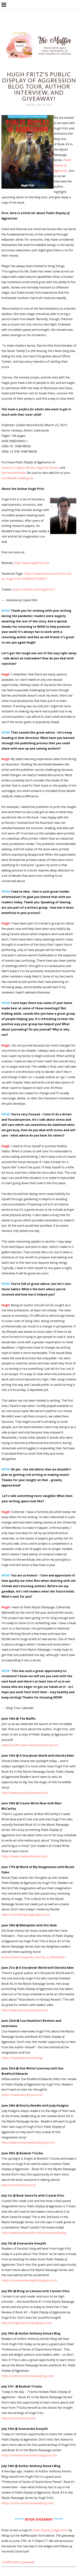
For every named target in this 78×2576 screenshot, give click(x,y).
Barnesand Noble (13, 473)
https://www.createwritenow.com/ (24, 1856)
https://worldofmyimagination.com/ (25, 1915)
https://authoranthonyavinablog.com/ (28, 2376)
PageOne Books (47, 468)
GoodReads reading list (17, 478)
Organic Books (24, 468)
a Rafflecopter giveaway (17, 2562)
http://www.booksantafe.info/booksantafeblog (33, 2233)
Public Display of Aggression (62, 165)
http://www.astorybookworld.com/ (24, 1793)
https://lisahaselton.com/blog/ (22, 2058)
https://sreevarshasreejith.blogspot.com (29, 2280)
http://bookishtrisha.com (18, 2185)
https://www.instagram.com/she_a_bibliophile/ (33, 1957)
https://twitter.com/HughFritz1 (34, 589)
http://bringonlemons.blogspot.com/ (27, 2323)
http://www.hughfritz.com (32, 563)
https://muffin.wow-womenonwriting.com (30, 1745)
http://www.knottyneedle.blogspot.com (28, 2142)
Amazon (7, 468)
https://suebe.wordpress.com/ (22, 2095)
